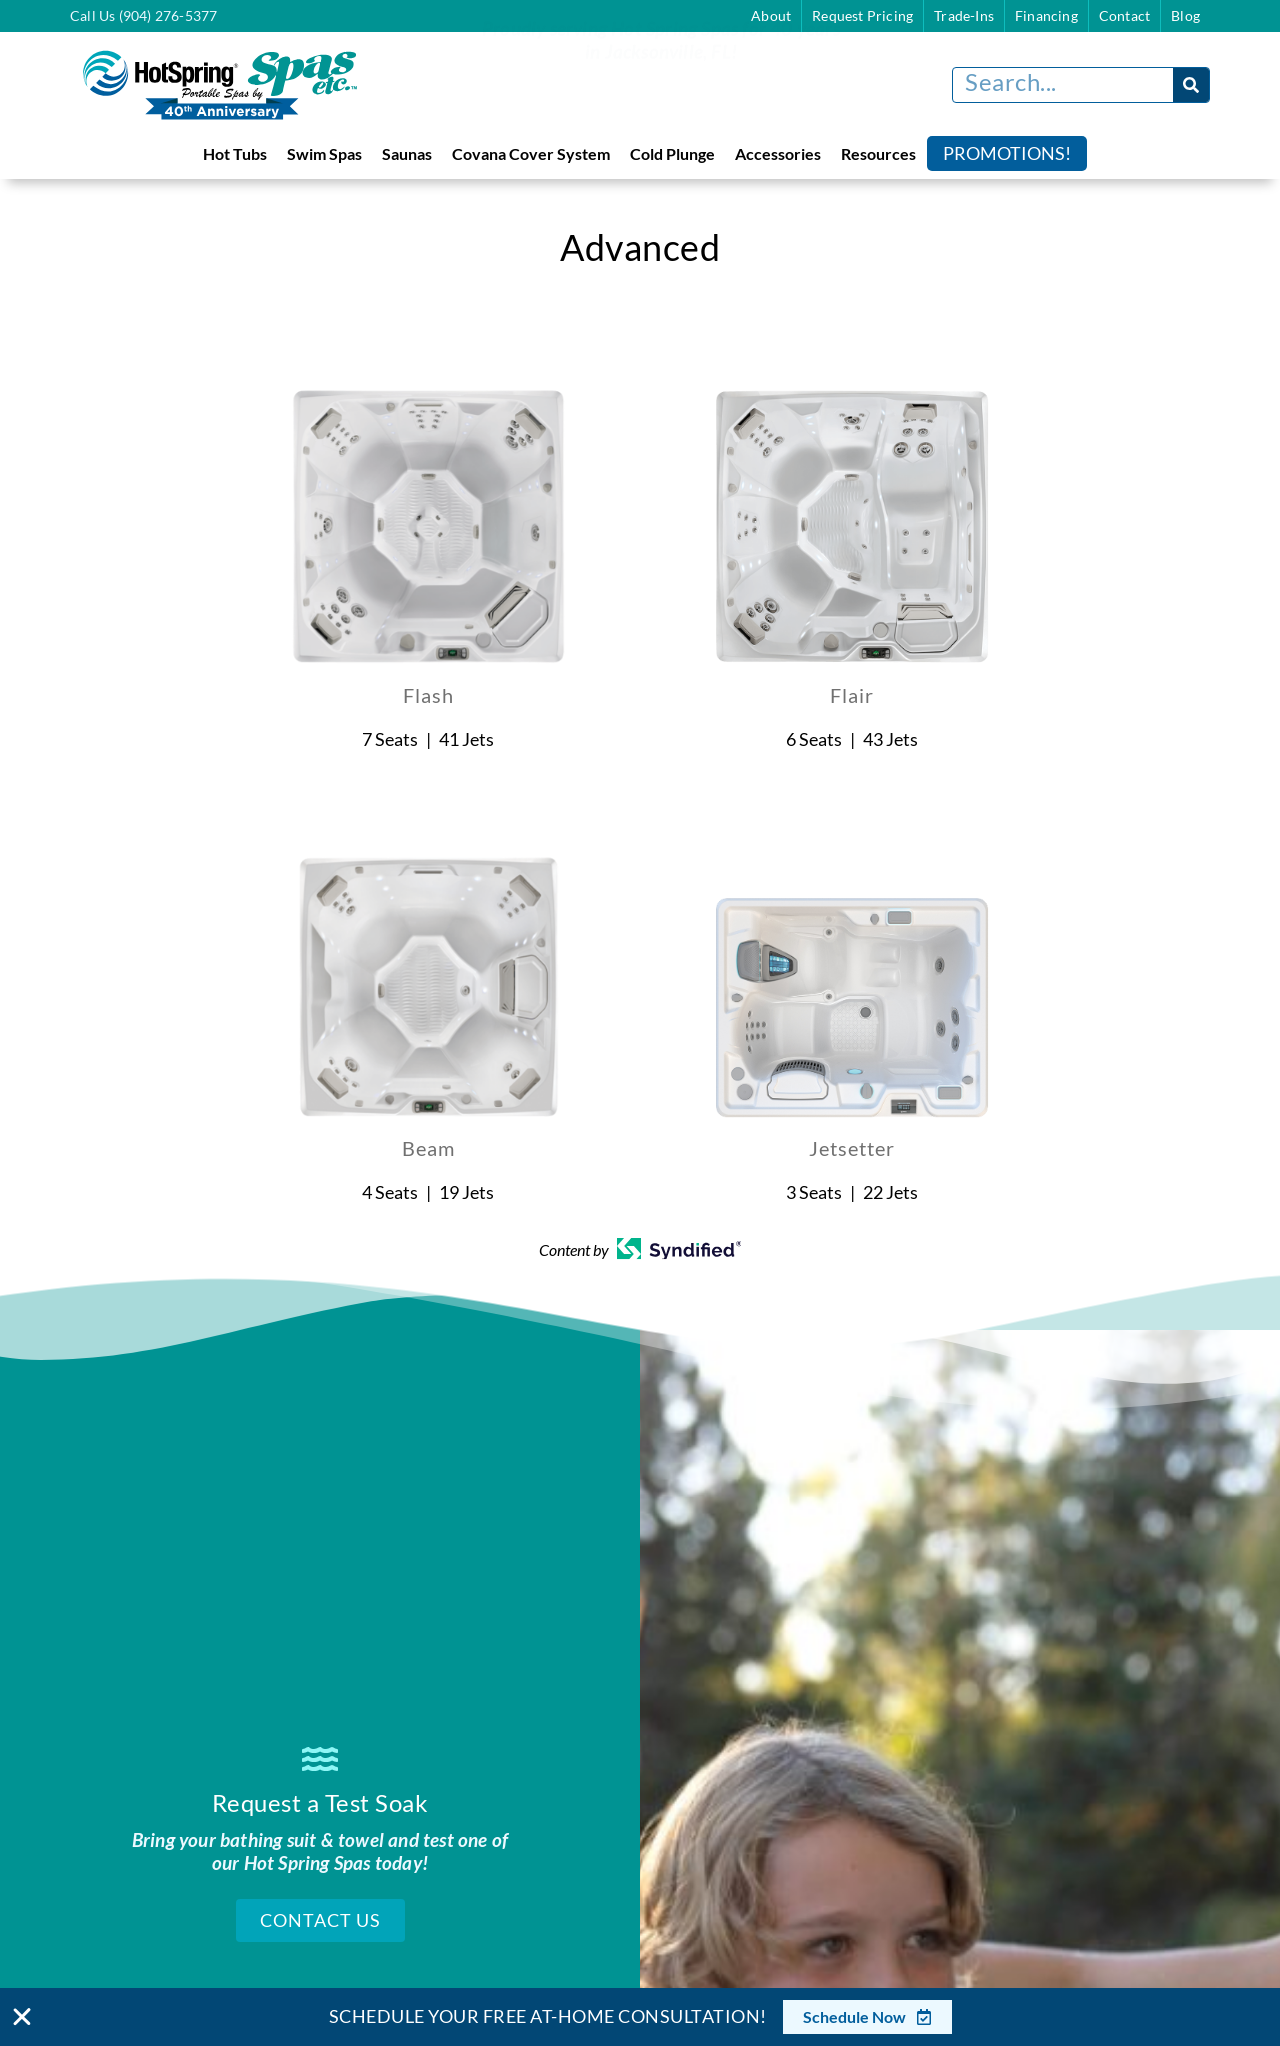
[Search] (1191, 85)
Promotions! (1007, 153)
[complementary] (1135, 1936)
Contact (1124, 15)
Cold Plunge (672, 153)
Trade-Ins (964, 15)
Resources (878, 153)
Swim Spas (324, 153)
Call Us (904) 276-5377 (143, 15)
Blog (1185, 15)
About (771, 15)
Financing (1046, 15)
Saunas (407, 153)
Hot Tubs (235, 153)
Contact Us (320, 1915)
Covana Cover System (531, 153)
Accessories (778, 153)
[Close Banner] (22, 2017)
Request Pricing (862, 15)
